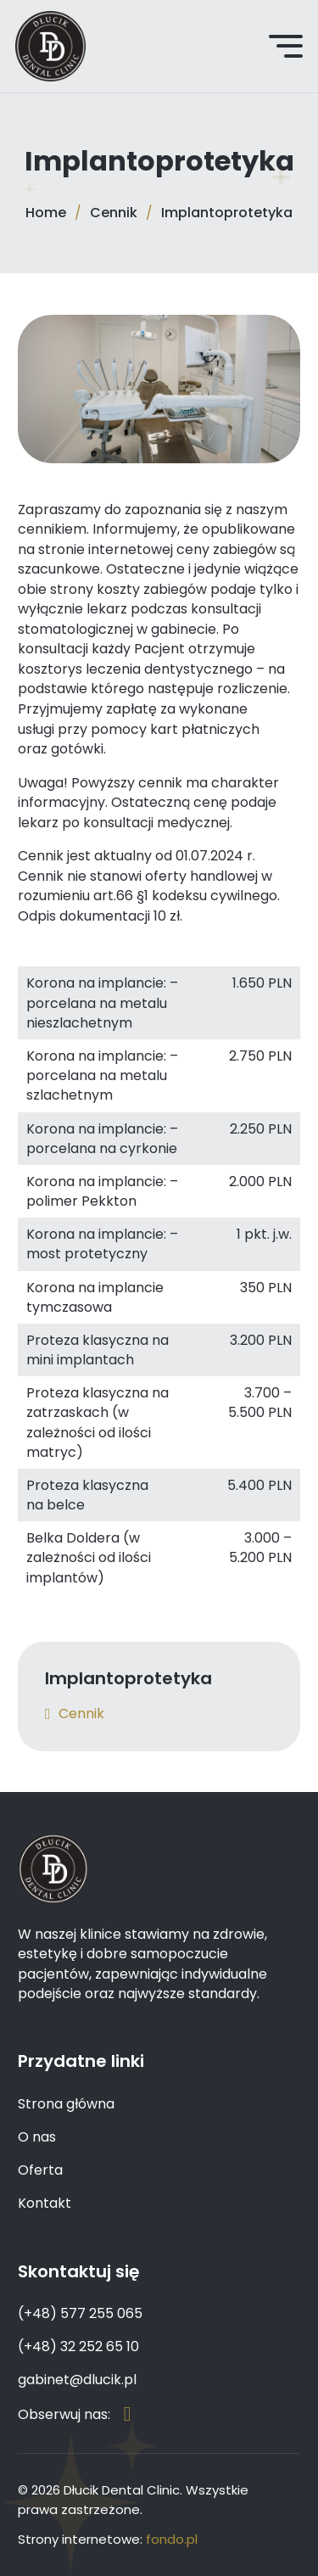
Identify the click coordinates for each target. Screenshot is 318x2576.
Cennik (113, 212)
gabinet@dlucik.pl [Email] (77, 2379)
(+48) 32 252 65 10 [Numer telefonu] (78, 2346)
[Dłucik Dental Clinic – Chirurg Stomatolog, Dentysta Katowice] (50, 46)
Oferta (40, 2170)
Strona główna (66, 2104)
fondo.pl (172, 2539)
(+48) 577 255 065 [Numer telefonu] (80, 2313)
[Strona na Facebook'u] (127, 2415)
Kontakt (44, 2203)
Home (45, 212)
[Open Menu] (286, 46)
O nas (37, 2137)
